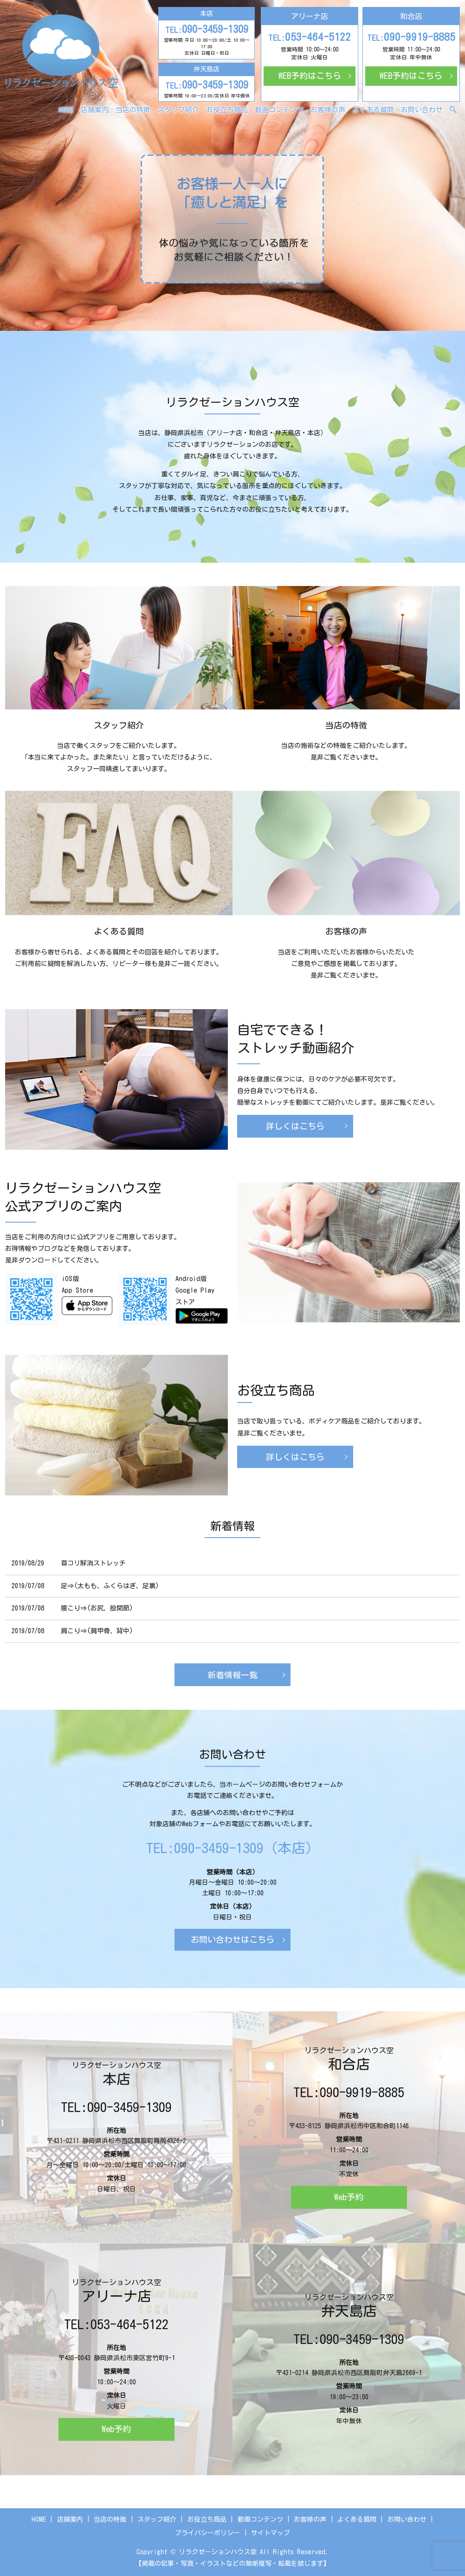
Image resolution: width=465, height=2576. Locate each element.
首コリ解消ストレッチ (93, 1563)
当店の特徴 (133, 109)
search (458, 110)
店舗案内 (95, 109)
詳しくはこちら (295, 1129)
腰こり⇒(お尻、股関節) (97, 1608)
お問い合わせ (422, 109)
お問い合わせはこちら (232, 1939)
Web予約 (348, 2197)
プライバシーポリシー (207, 2533)
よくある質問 (373, 109)
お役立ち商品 (227, 109)
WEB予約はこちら (309, 75)
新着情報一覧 (232, 1675)
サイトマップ (270, 2533)
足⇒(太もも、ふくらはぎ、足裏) (110, 1586)
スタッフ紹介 (178, 109)
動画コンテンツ (279, 109)
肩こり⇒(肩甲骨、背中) (97, 1631)
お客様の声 (327, 109)
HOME (66, 109)
